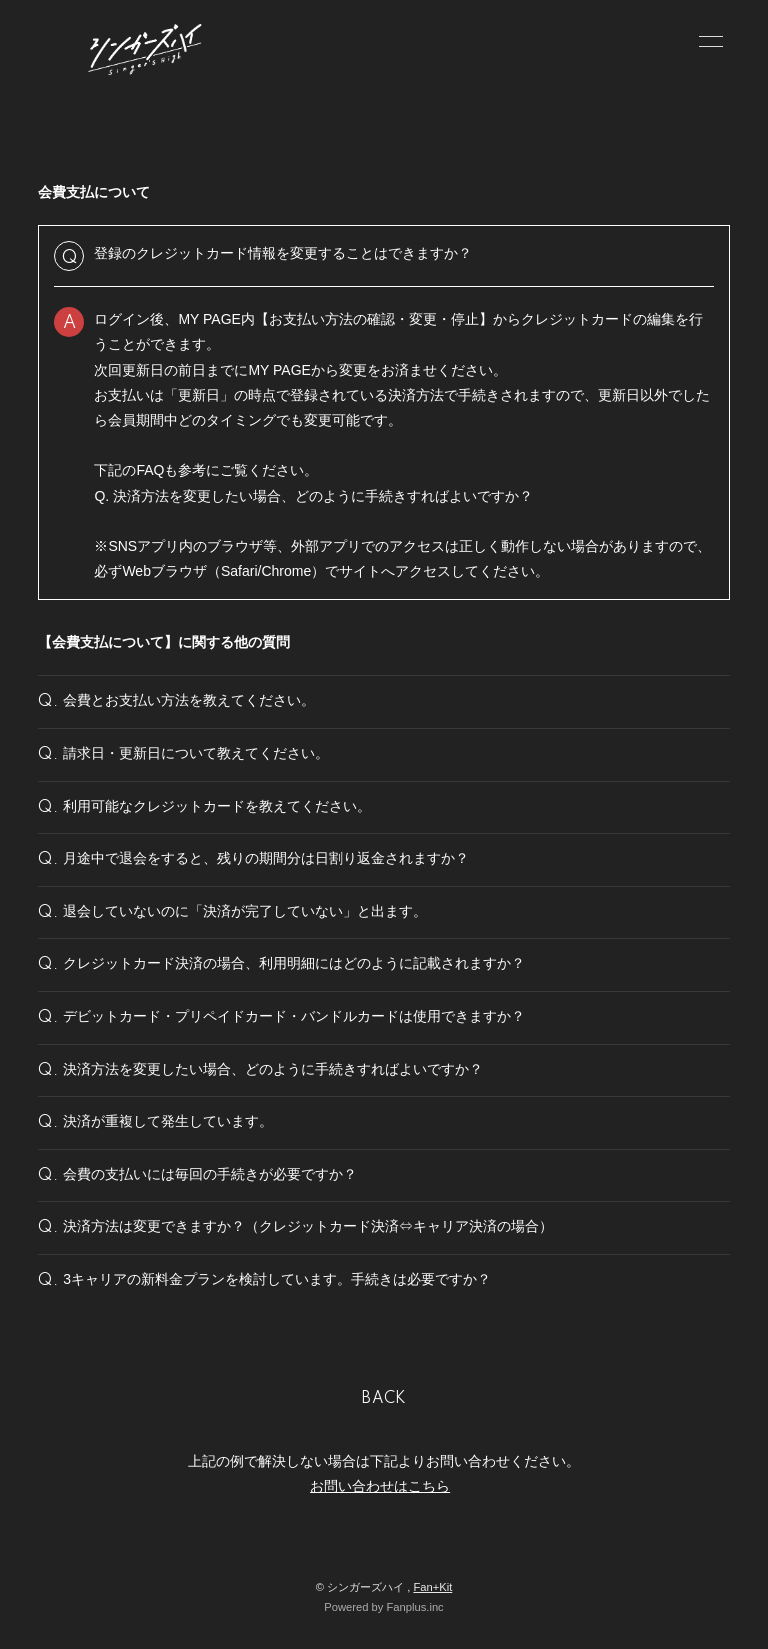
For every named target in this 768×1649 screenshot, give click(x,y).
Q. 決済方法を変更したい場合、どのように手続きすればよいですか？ (313, 496)
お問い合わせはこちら (380, 1486)
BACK (384, 1399)
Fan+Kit (432, 1587)
